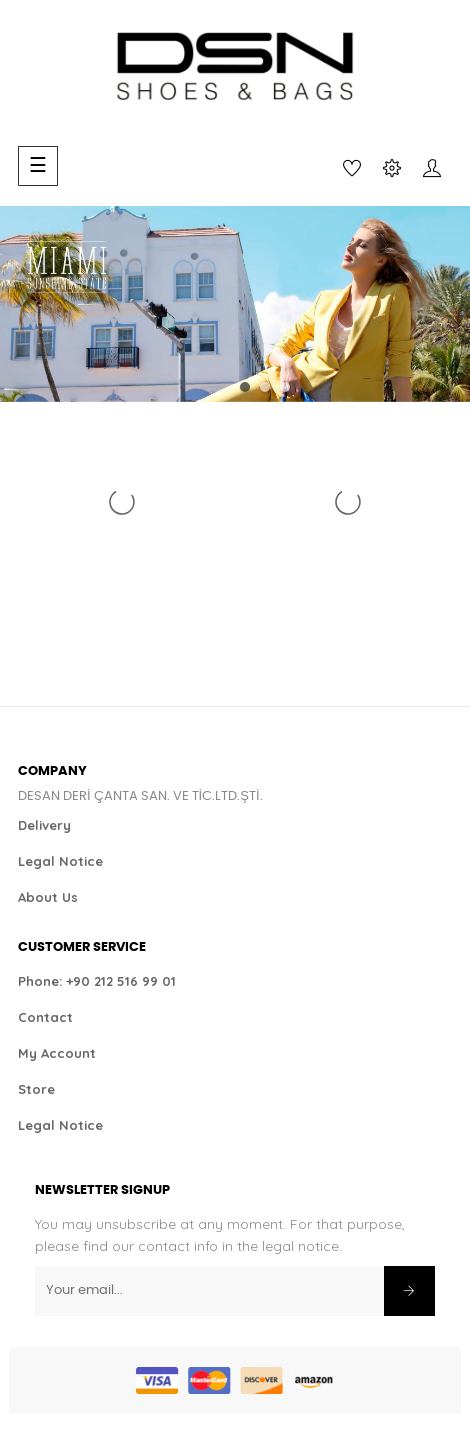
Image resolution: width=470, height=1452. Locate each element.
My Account (57, 1053)
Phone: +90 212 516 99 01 (97, 981)
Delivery (44, 825)
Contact (45, 1017)
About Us (48, 897)
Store (36, 1089)
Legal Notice (60, 861)
